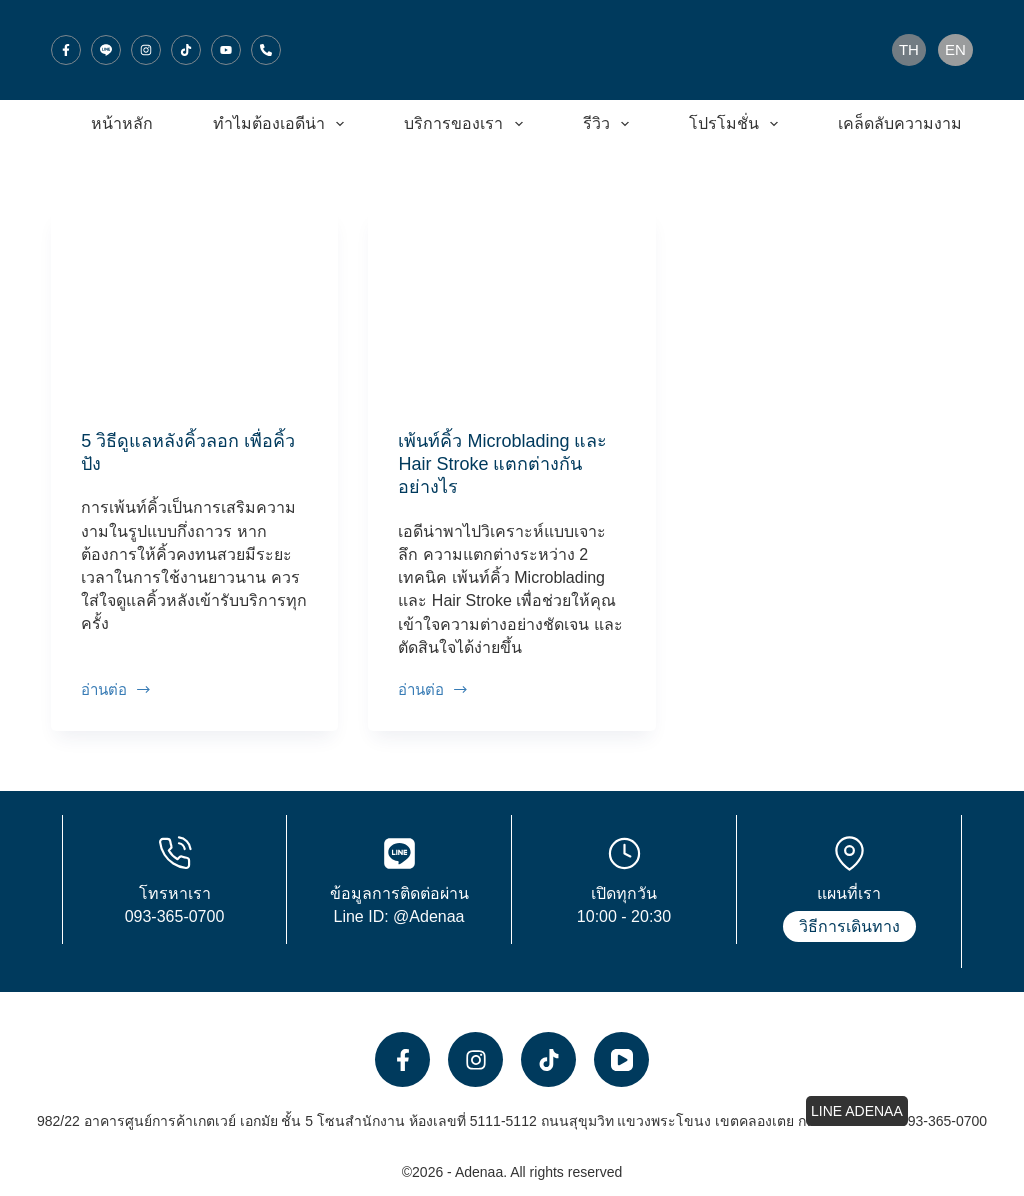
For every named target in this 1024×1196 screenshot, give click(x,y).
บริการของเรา (467, 124)
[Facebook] (66, 50)
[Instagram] (146, 50)
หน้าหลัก (122, 123)
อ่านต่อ (116, 691)
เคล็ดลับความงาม (913, 124)
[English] (955, 50)
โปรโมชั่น (737, 124)
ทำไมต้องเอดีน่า (282, 124)
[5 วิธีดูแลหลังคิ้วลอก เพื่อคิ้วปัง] (194, 304)
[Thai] (909, 50)
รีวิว (610, 124)
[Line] (106, 50)
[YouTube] (226, 50)
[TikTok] (186, 50)
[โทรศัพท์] (266, 50)
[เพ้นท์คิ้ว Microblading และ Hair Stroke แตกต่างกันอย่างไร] (511, 304)
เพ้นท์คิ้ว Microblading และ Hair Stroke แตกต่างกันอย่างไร (502, 464)
